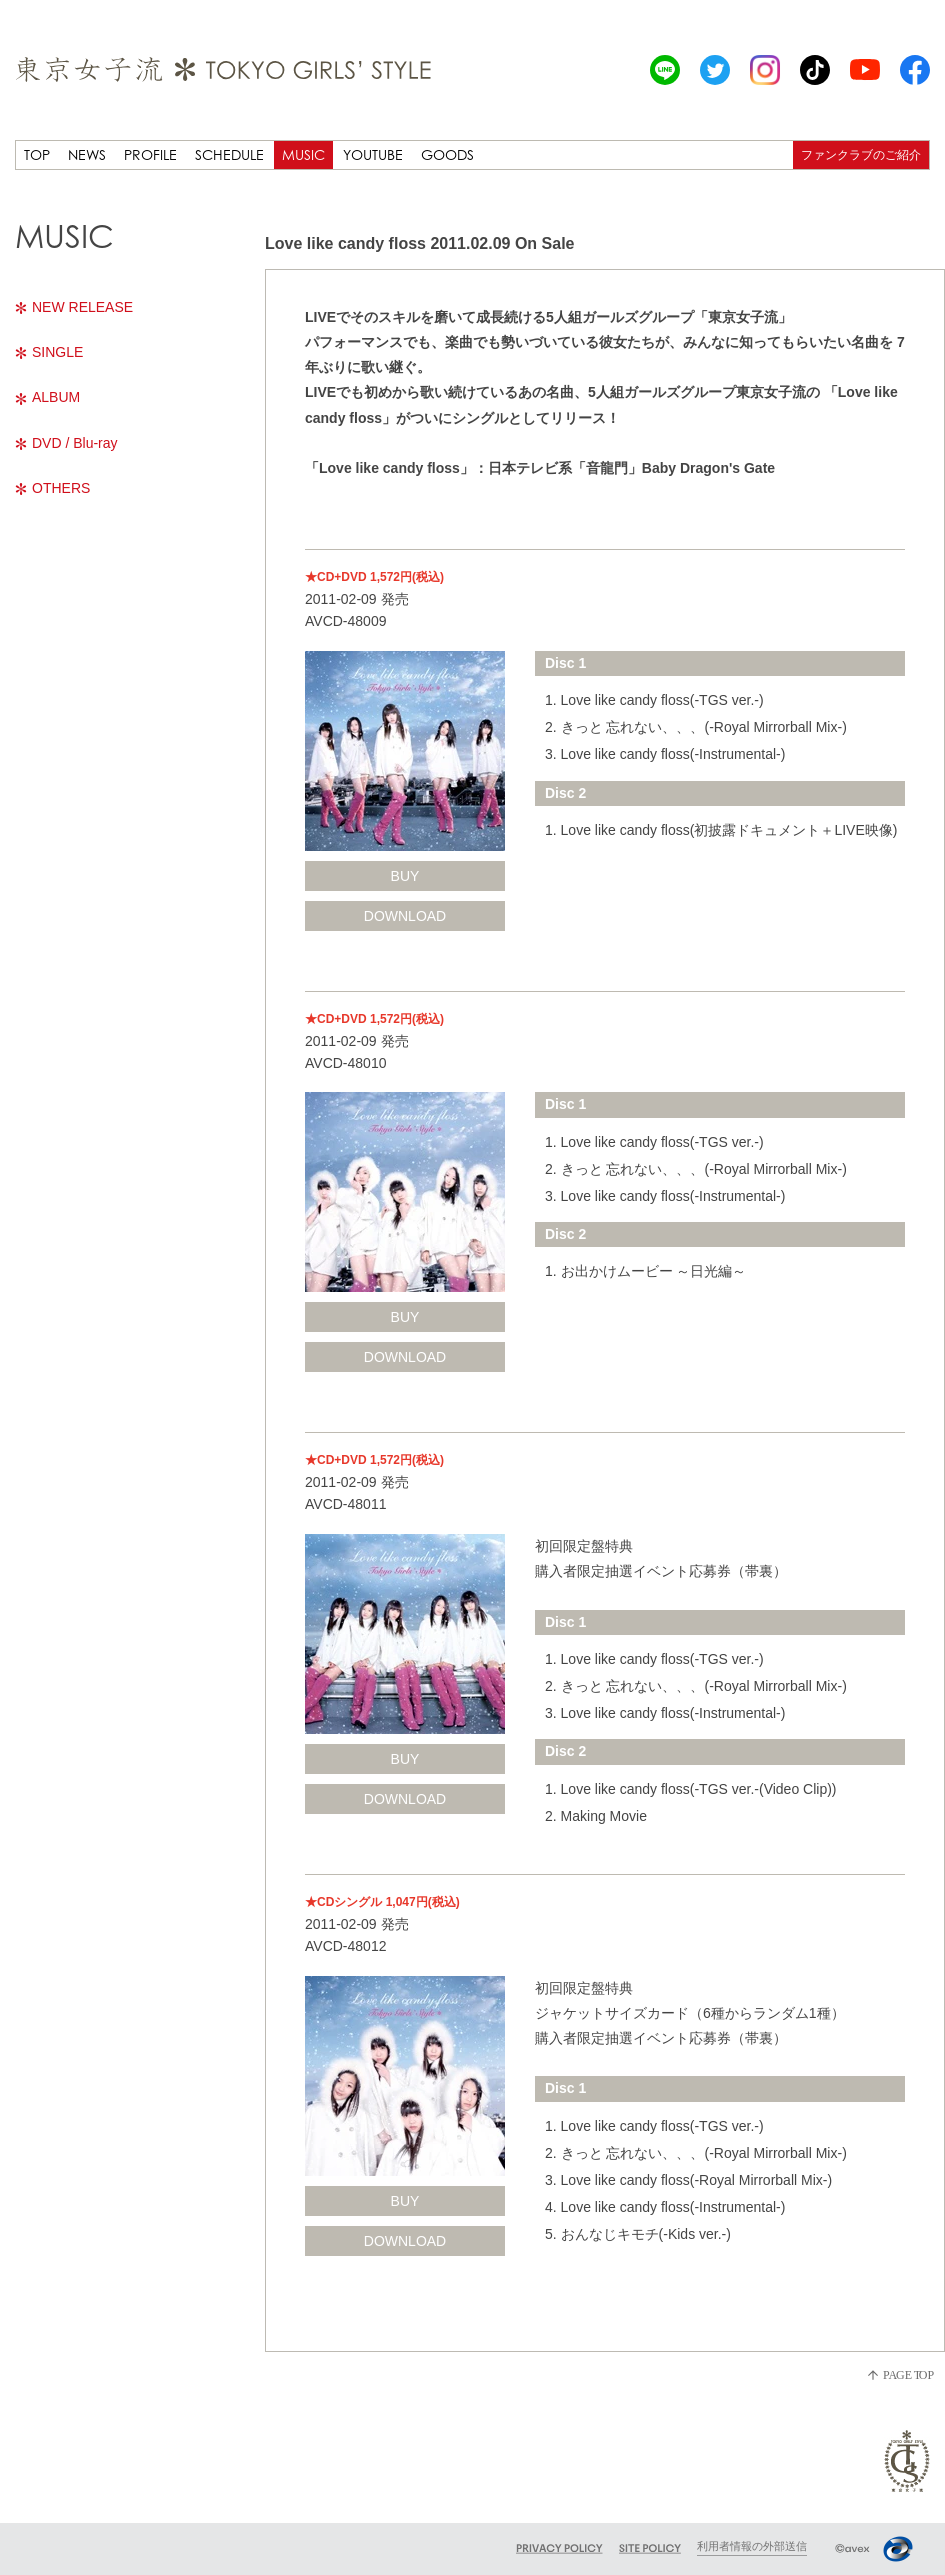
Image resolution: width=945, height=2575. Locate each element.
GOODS (447, 154)
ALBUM (47, 397)
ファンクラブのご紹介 (861, 154)
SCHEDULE (229, 154)
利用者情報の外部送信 (752, 2546)
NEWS (87, 154)
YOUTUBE (373, 154)
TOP (37, 154)
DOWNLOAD (405, 916)
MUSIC (303, 154)
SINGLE (49, 352)
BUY (405, 876)
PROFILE (150, 154)
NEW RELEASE (74, 307)
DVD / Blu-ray (66, 443)
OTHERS (52, 488)
